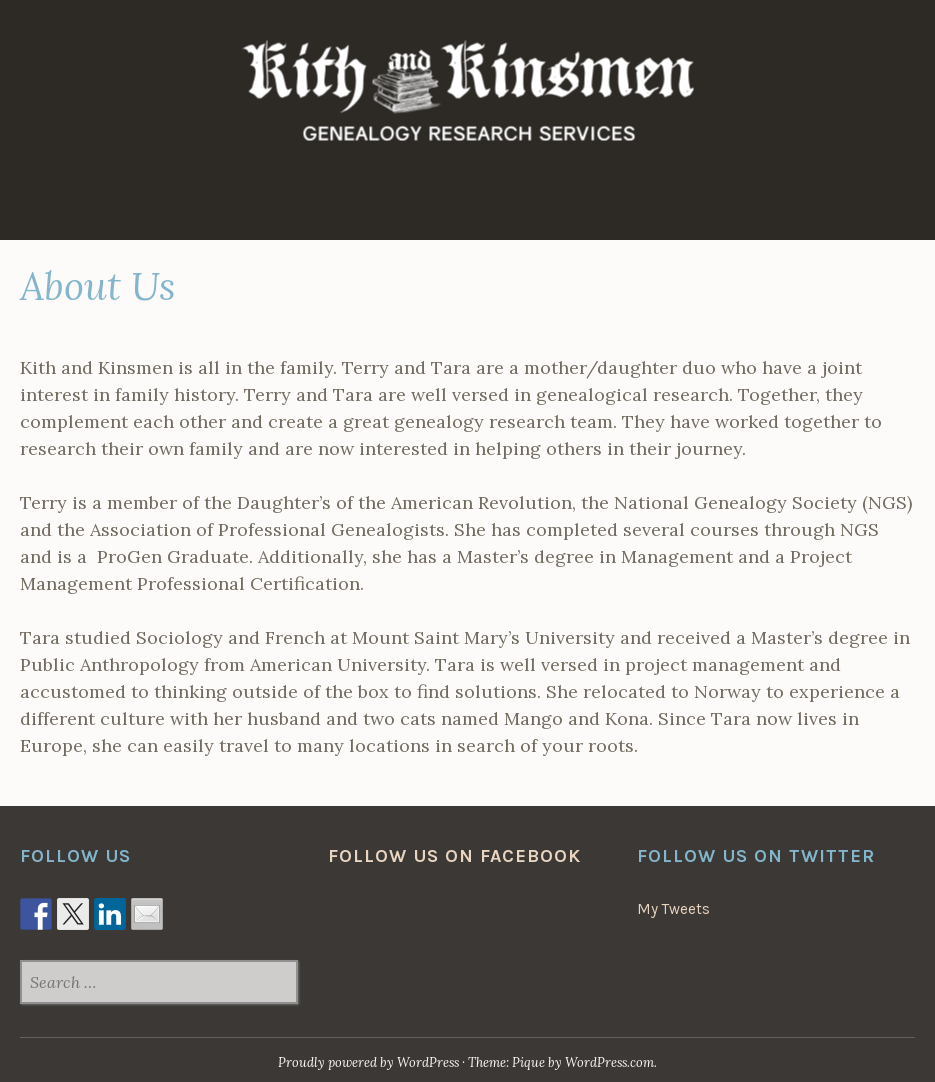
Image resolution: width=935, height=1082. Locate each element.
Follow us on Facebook (454, 856)
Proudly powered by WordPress (368, 1062)
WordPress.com (609, 1062)
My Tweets (673, 909)
